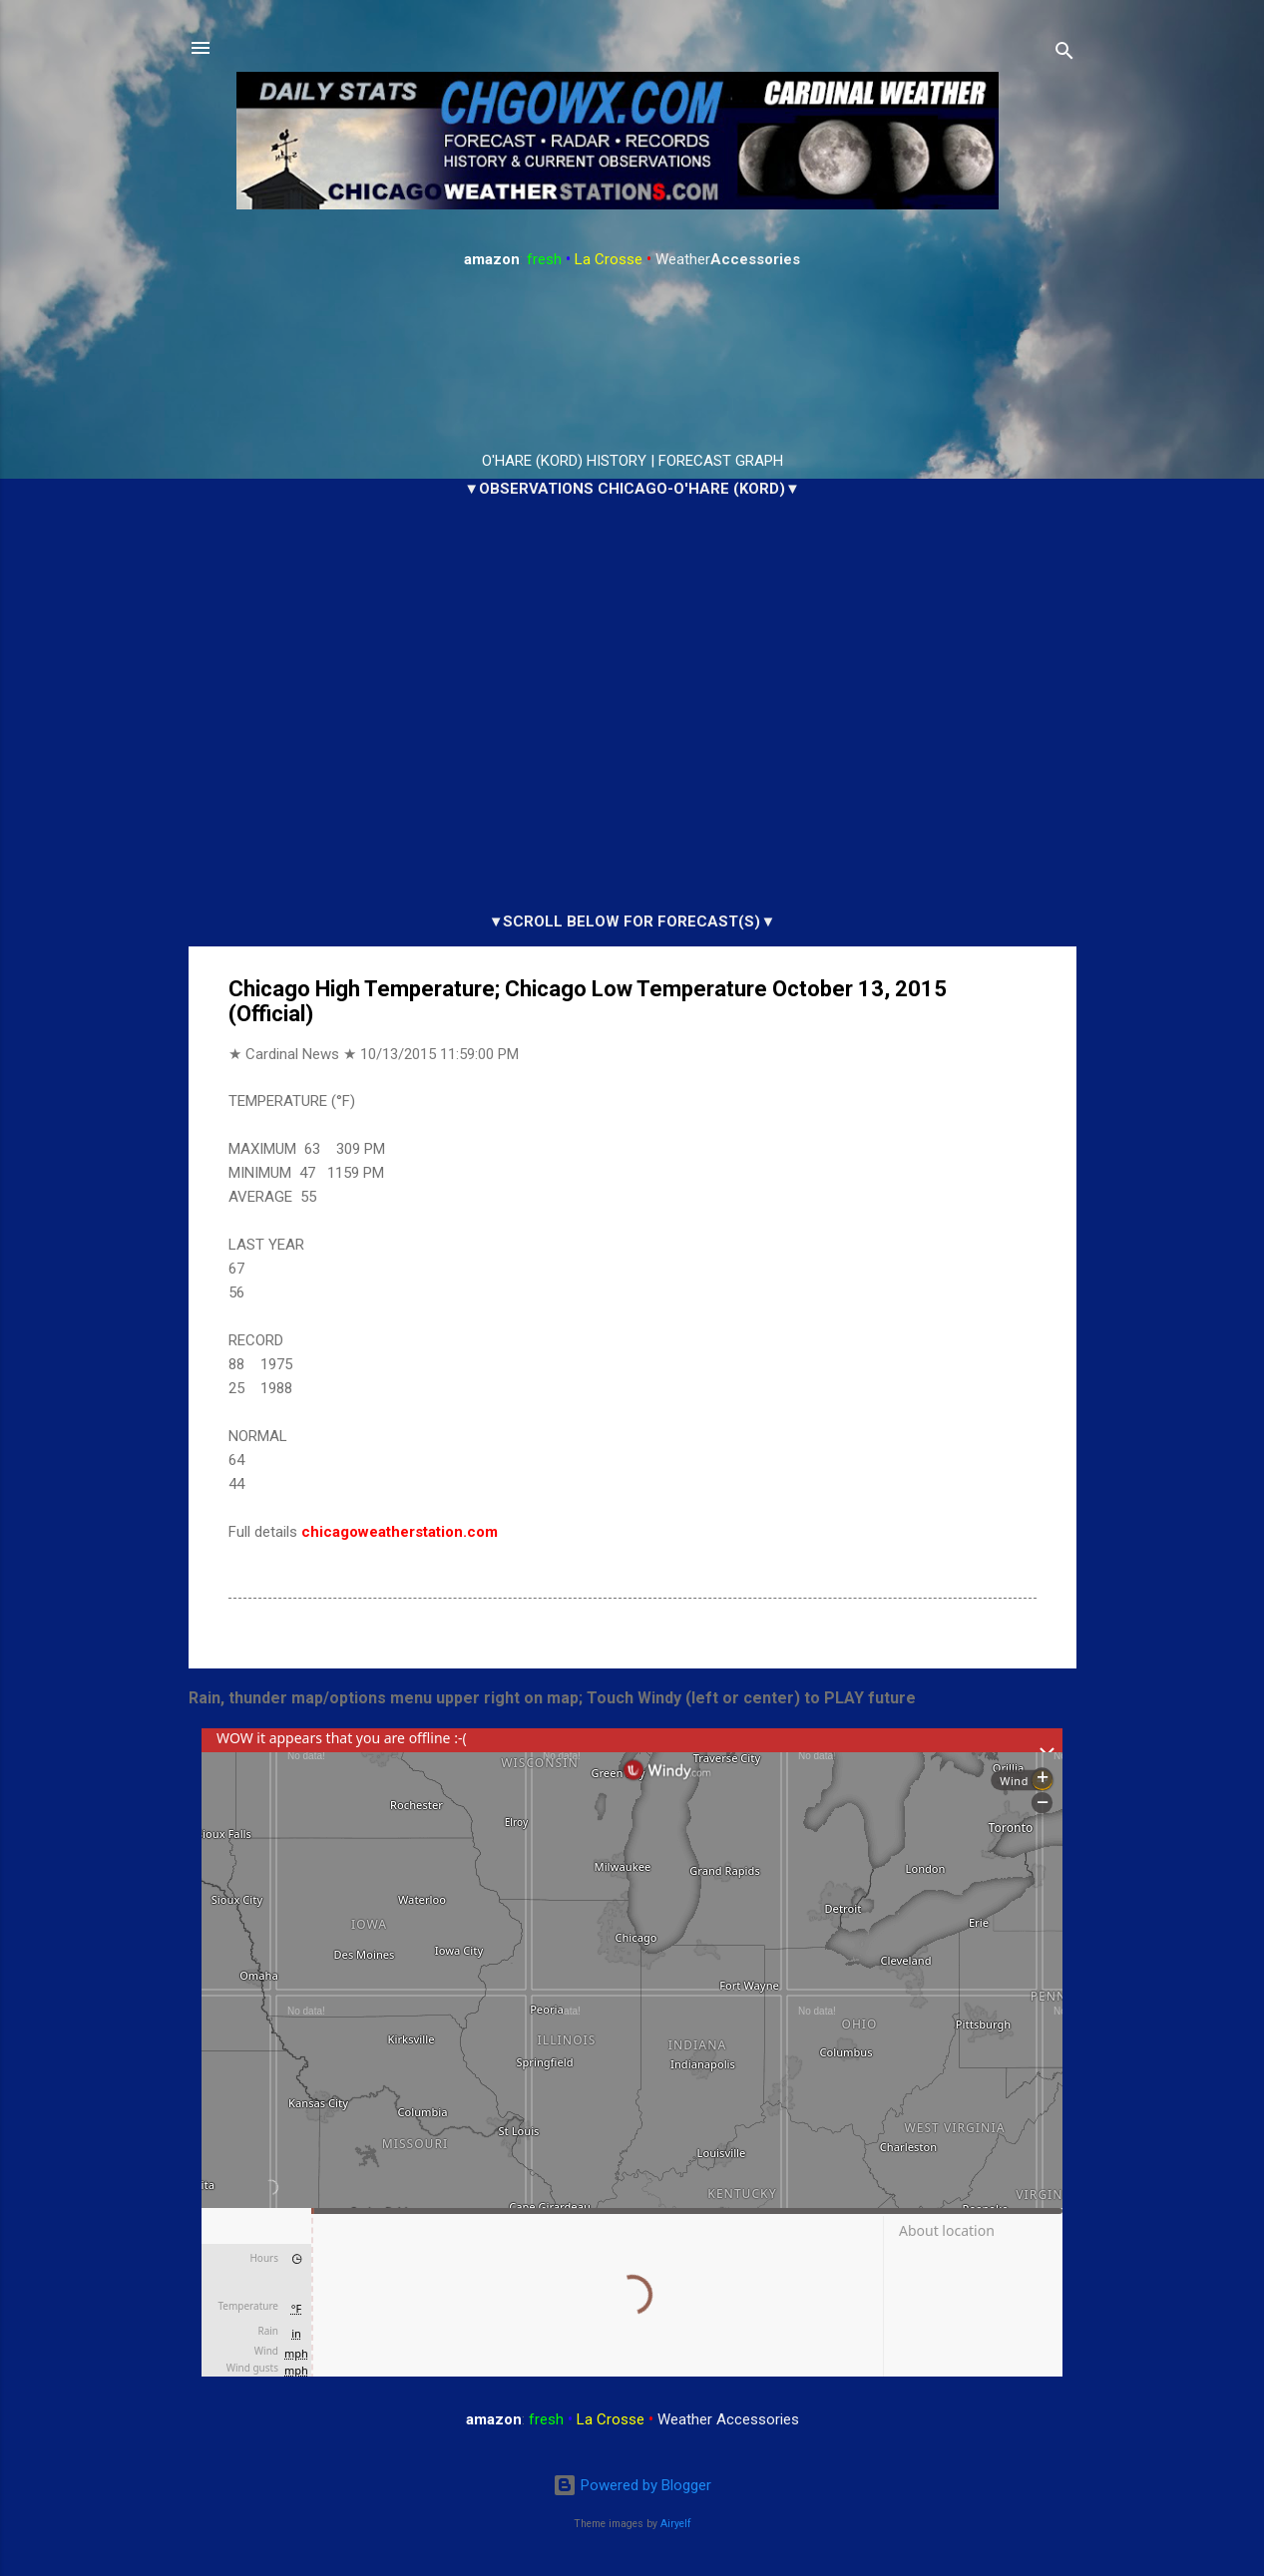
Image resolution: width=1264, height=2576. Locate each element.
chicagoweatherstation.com (399, 1532)
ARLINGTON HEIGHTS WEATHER (632, 361)
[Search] (1064, 54)
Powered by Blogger (632, 2485)
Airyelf (675, 2523)
